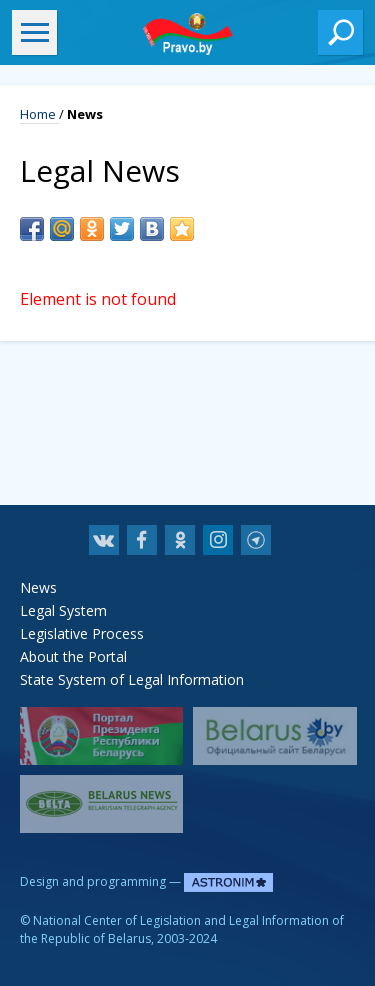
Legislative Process (82, 633)
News (38, 587)
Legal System (63, 610)
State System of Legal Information (132, 679)
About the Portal (73, 656)
